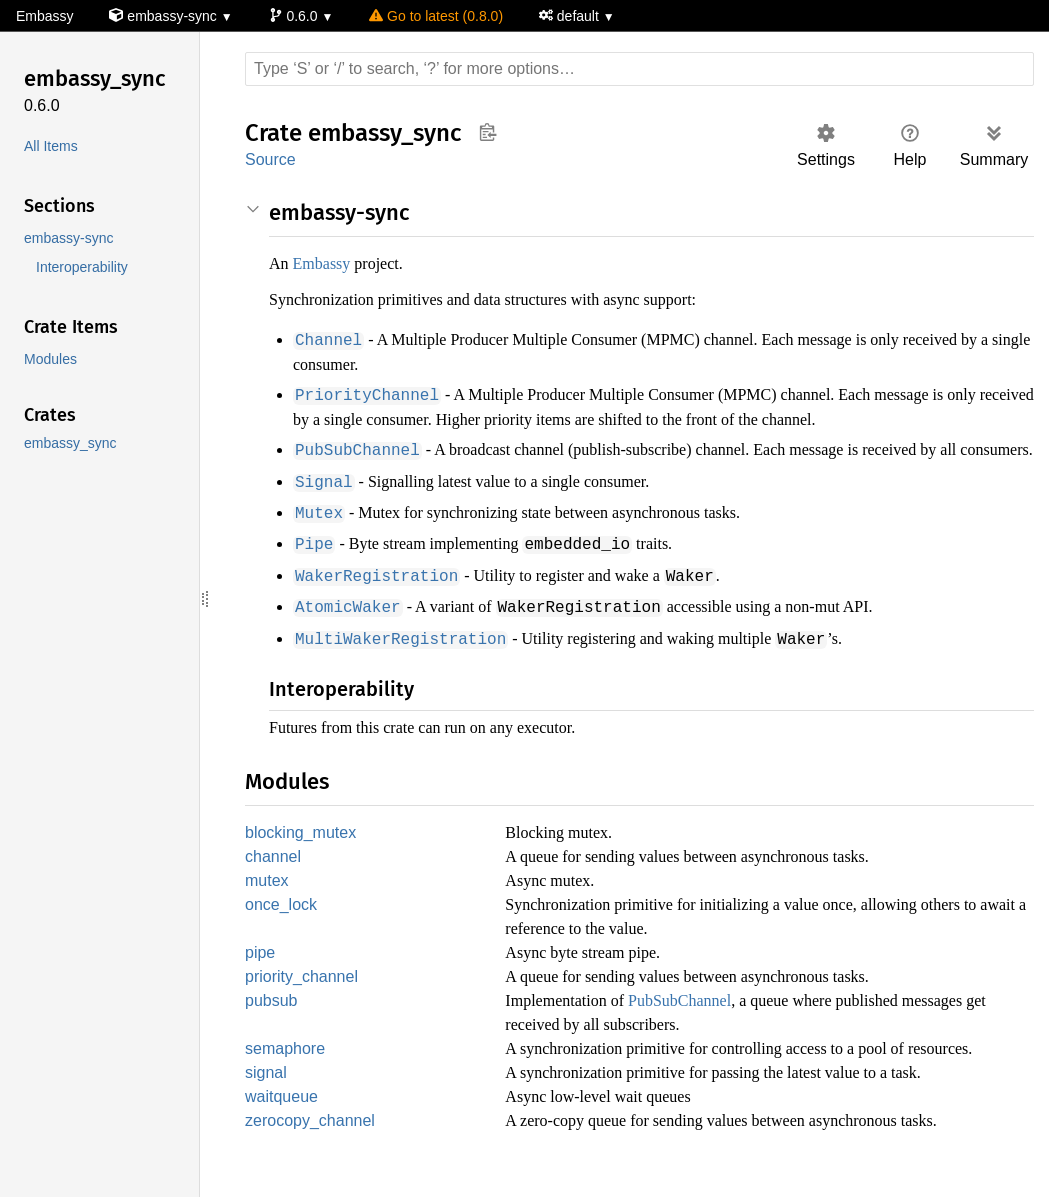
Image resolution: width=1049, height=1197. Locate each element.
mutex (268, 898)
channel (274, 873)
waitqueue (283, 1119)
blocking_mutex (303, 848)
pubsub (272, 1021)
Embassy (44, 16)
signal (266, 1094)
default (576, 16)
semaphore (286, 1069)
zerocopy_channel (310, 1144)
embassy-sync (165, 16)
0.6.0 (295, 16)
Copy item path (487, 132)
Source (270, 159)
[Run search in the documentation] (639, 69)
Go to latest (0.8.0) (437, 16)
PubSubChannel (704, 1021)
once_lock (281, 923)
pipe (262, 971)
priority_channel (305, 996)
